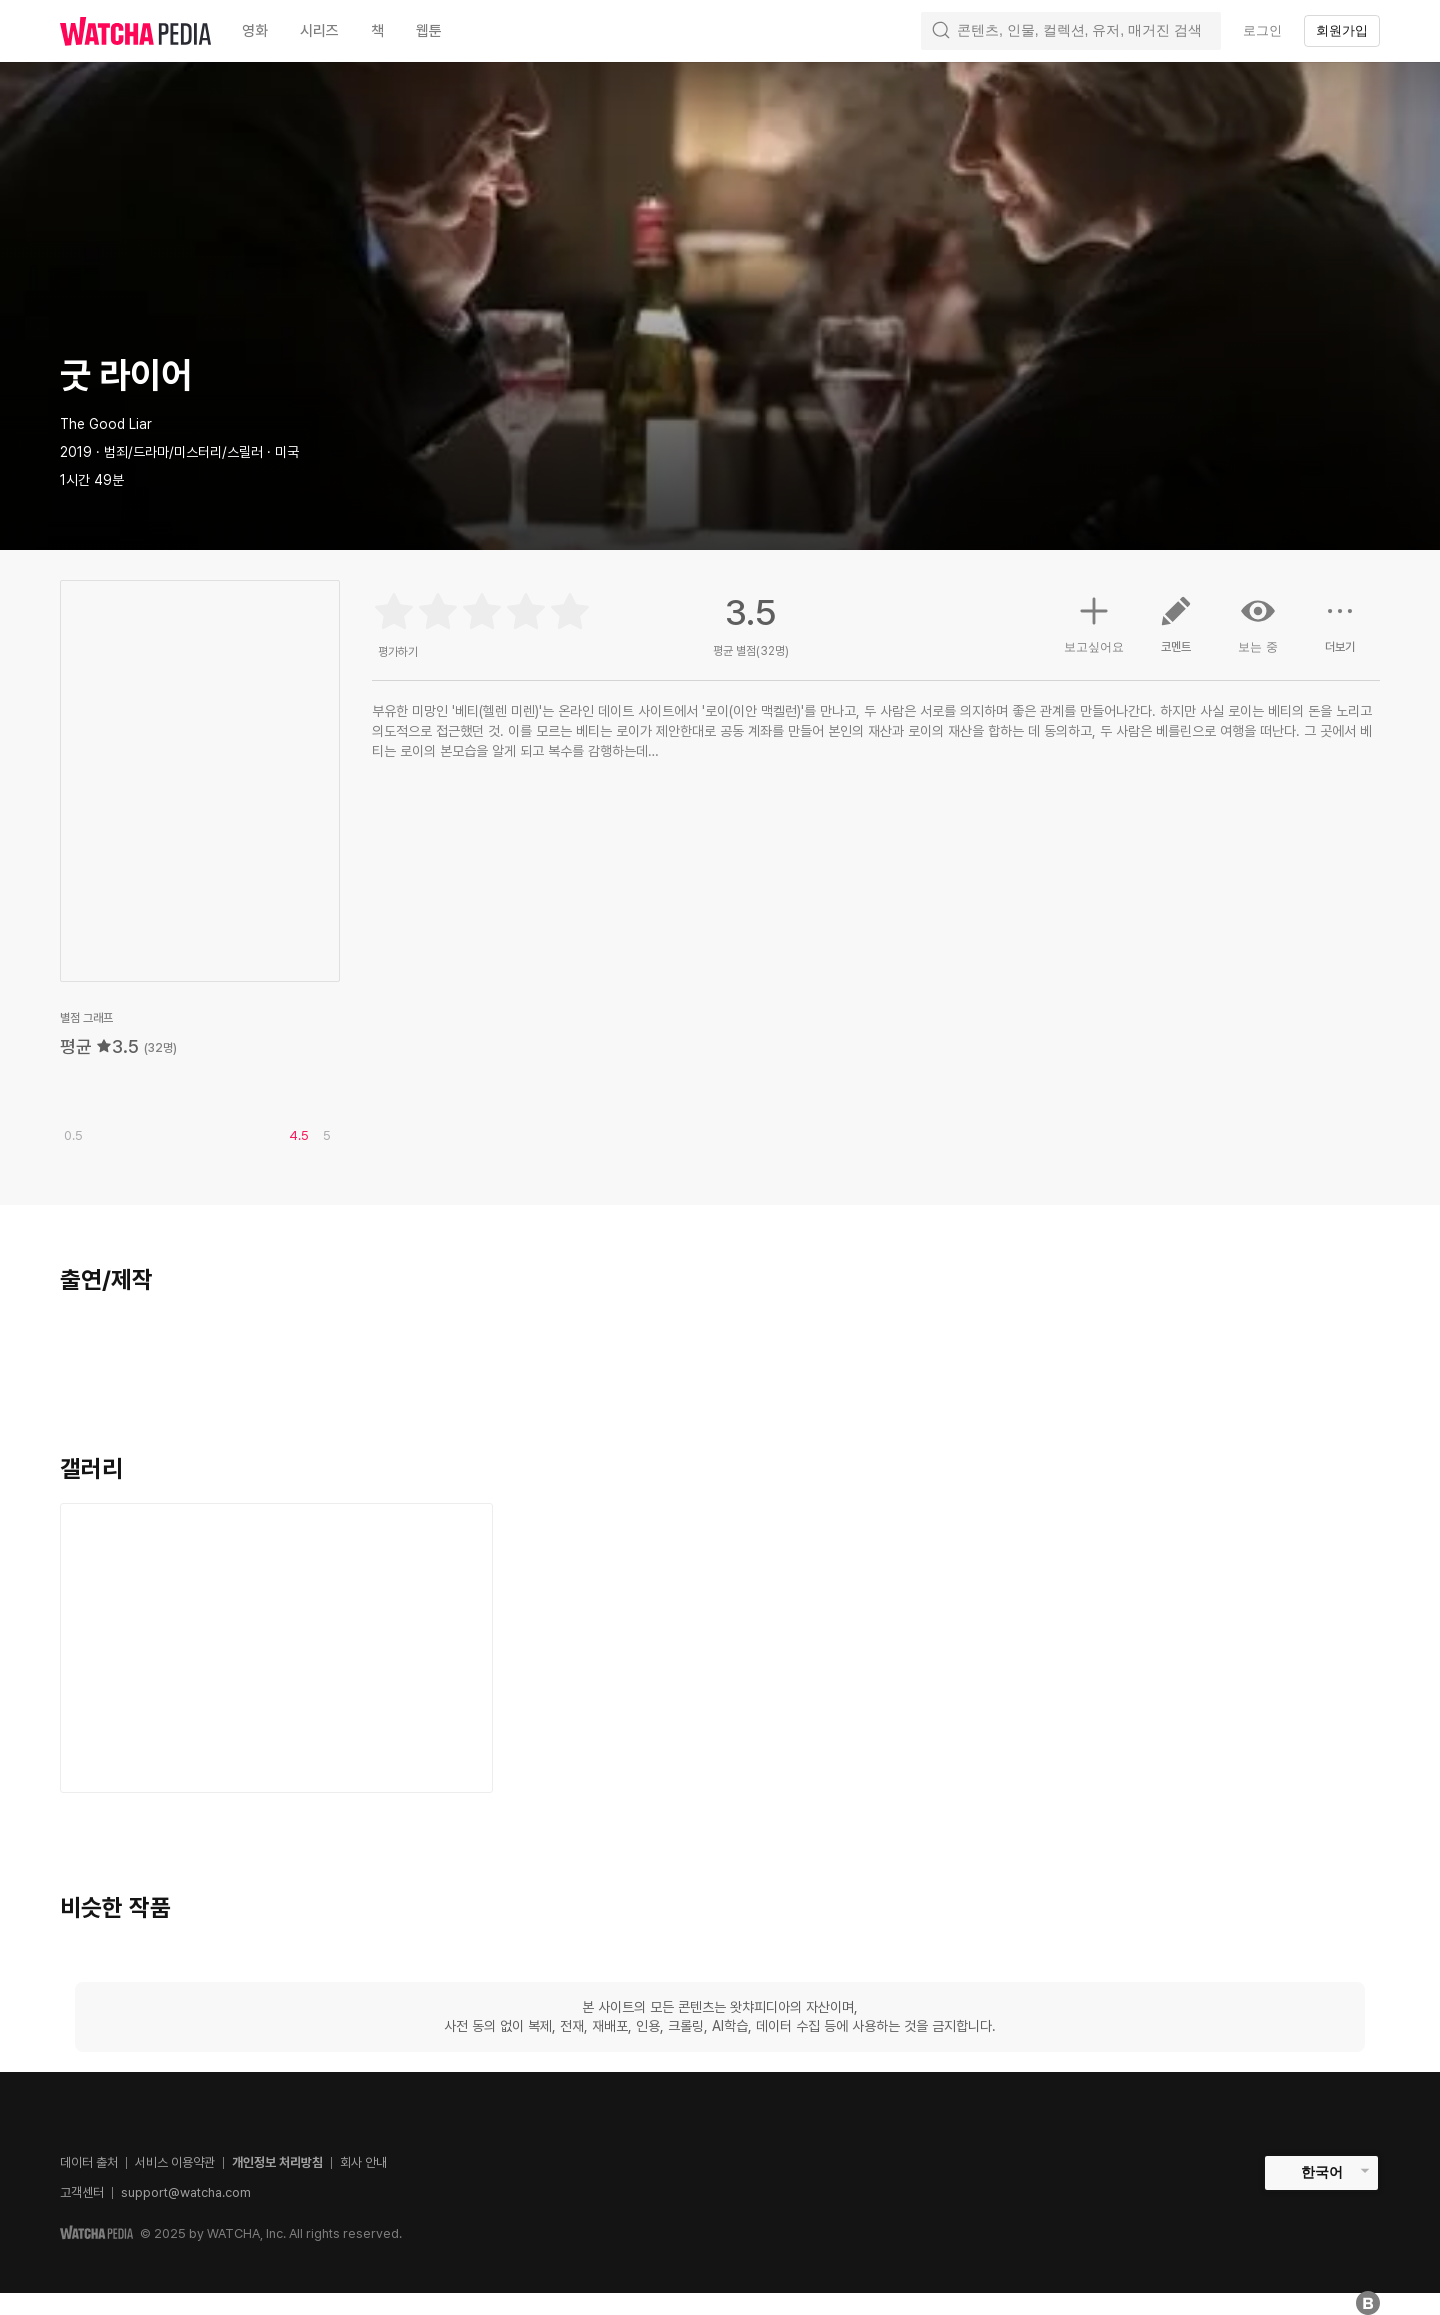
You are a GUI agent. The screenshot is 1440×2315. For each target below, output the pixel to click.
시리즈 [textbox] (319, 31)
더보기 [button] (1340, 632)
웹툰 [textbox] (429, 31)
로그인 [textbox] (1262, 30)
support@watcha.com (186, 2192)
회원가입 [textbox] (1342, 30)
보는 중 (1258, 624)
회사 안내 (363, 2162)
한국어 (1322, 2172)
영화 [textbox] (255, 31)
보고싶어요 (1094, 622)
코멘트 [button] (1176, 632)
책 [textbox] (377, 31)
